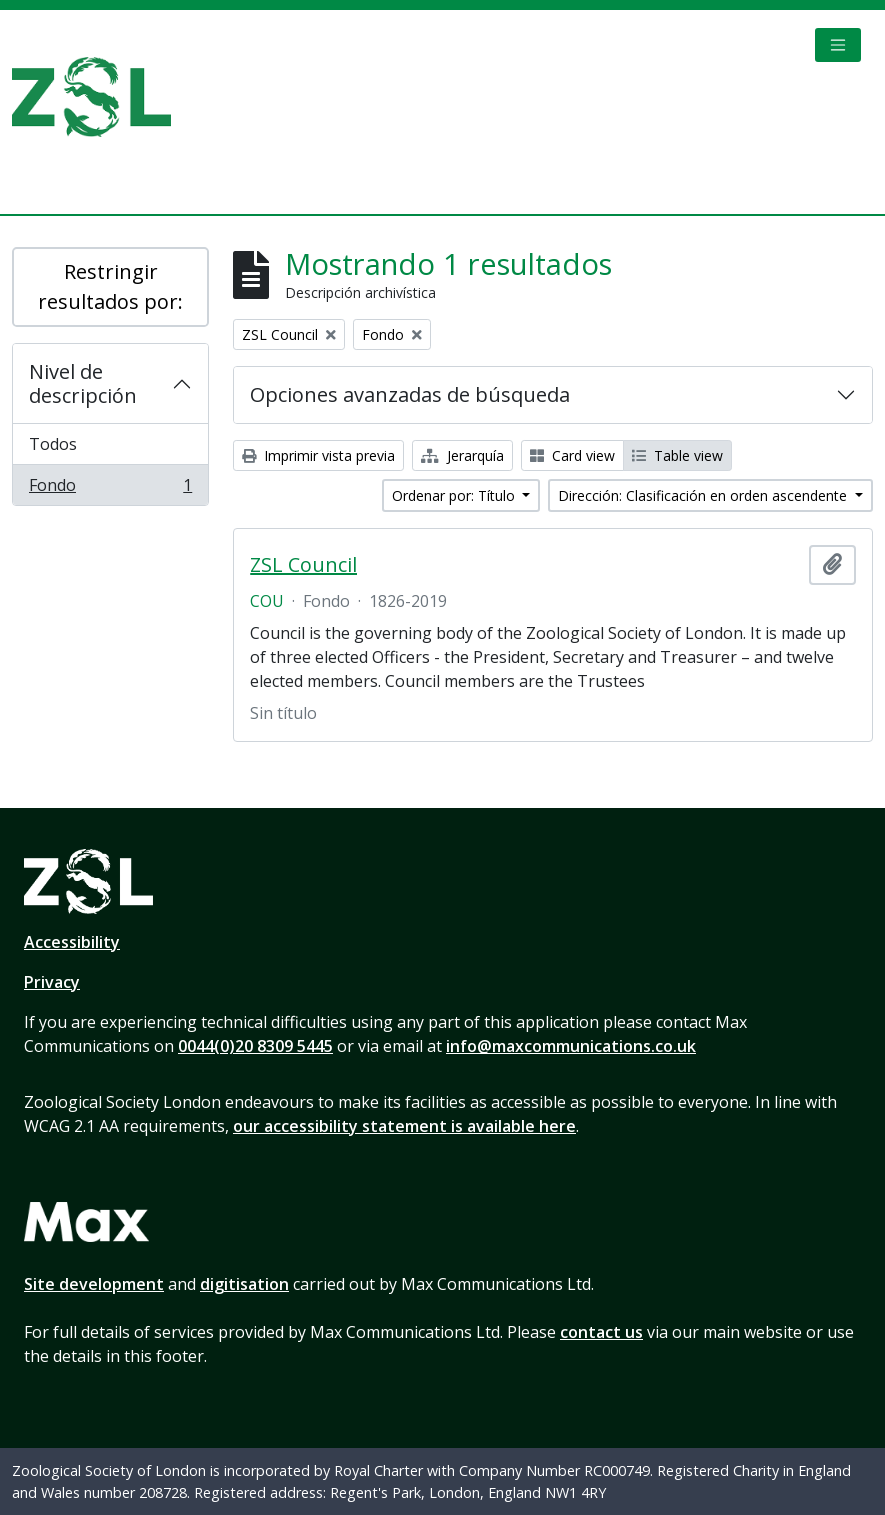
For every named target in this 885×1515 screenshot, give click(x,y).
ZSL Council (303, 565)
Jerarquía (462, 455)
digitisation (244, 1284)
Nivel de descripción (83, 383)
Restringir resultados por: (110, 286)
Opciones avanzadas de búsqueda (410, 394)
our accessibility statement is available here (404, 1126)
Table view (677, 455)
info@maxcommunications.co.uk (571, 1046)
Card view (572, 455)
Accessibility (72, 942)
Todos (53, 444)
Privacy (52, 982)
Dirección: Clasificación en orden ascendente (704, 495)
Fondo (110, 489)
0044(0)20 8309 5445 (255, 1046)
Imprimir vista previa (318, 455)
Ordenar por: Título (455, 495)
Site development (94, 1284)
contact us (601, 1332)
